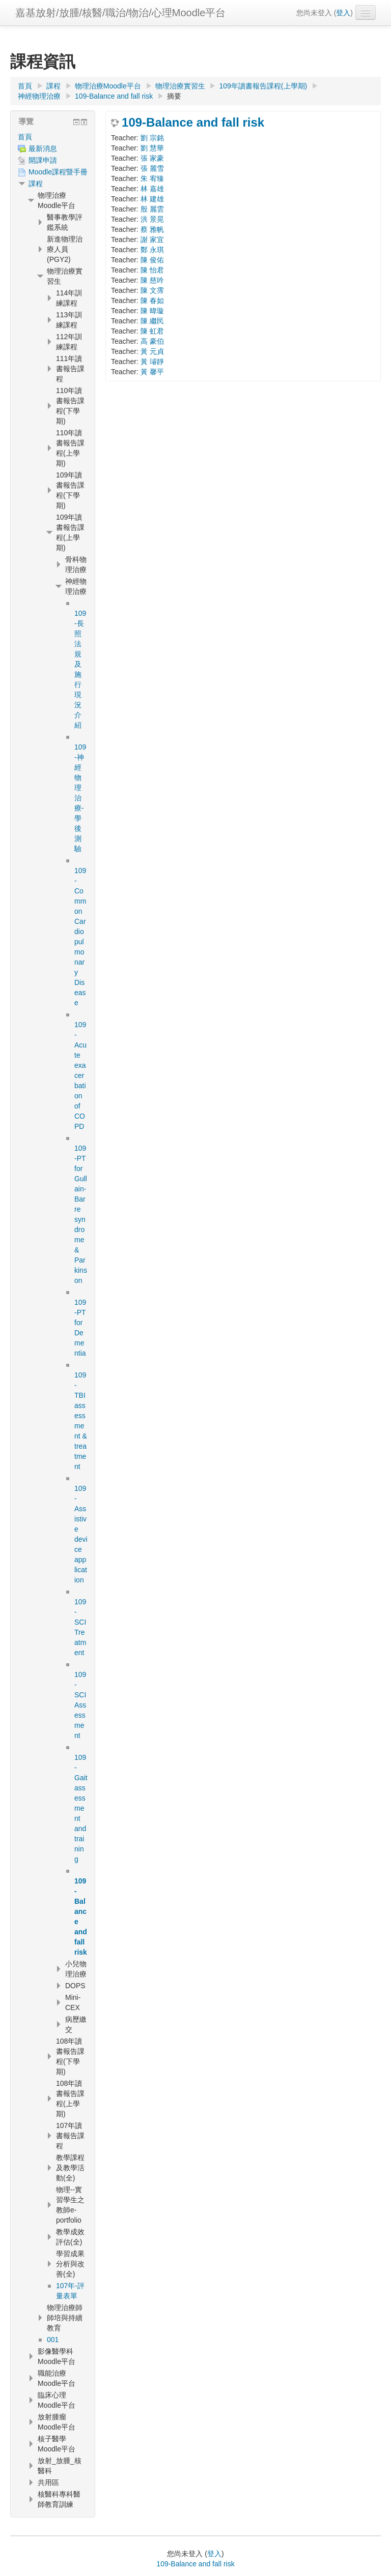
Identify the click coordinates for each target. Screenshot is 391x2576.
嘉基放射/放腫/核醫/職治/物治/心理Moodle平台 (120, 12)
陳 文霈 (152, 290)
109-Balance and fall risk (193, 122)
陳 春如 (152, 300)
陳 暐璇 (152, 311)
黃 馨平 (152, 372)
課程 (36, 183)
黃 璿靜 (152, 361)
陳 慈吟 (152, 280)
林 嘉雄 (152, 189)
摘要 (174, 96)
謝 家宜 (152, 239)
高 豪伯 (152, 341)
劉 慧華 (152, 148)
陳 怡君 (152, 270)
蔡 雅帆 (152, 229)
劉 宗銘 (152, 138)
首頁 (25, 137)
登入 (343, 13)
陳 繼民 (152, 321)
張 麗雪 (152, 168)
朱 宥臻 (152, 178)
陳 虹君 (152, 331)
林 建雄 (152, 199)
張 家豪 (152, 158)
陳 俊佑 (152, 260)
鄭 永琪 (152, 250)
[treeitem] (53, 137)
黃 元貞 (152, 351)
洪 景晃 (152, 219)
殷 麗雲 (152, 209)
